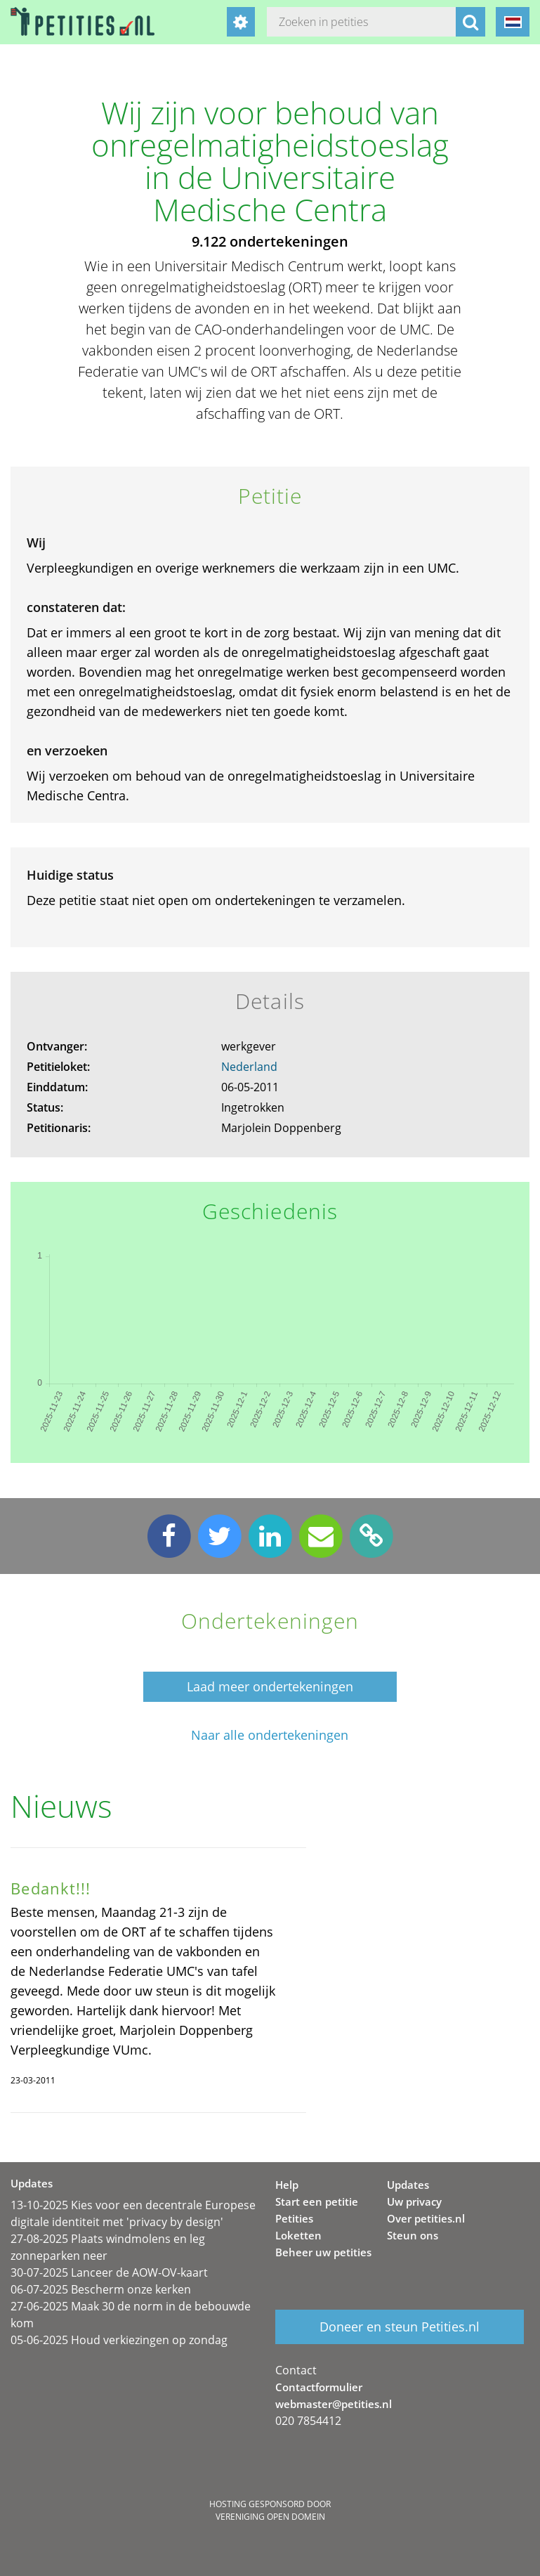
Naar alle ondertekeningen (269, 1735)
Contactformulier (318, 2387)
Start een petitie (316, 2201)
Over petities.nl (426, 2218)
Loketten (298, 2235)
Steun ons (412, 2235)
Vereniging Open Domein (270, 2517)
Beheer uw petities (323, 2252)
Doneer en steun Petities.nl (400, 2326)
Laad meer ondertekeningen (270, 1686)
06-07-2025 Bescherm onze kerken (101, 2289)
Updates (408, 2185)
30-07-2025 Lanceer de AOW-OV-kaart (109, 2272)
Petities (294, 2218)
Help (286, 2185)
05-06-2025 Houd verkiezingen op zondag (119, 2340)
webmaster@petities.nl (333, 2404)
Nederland (249, 1066)
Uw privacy (414, 2201)
